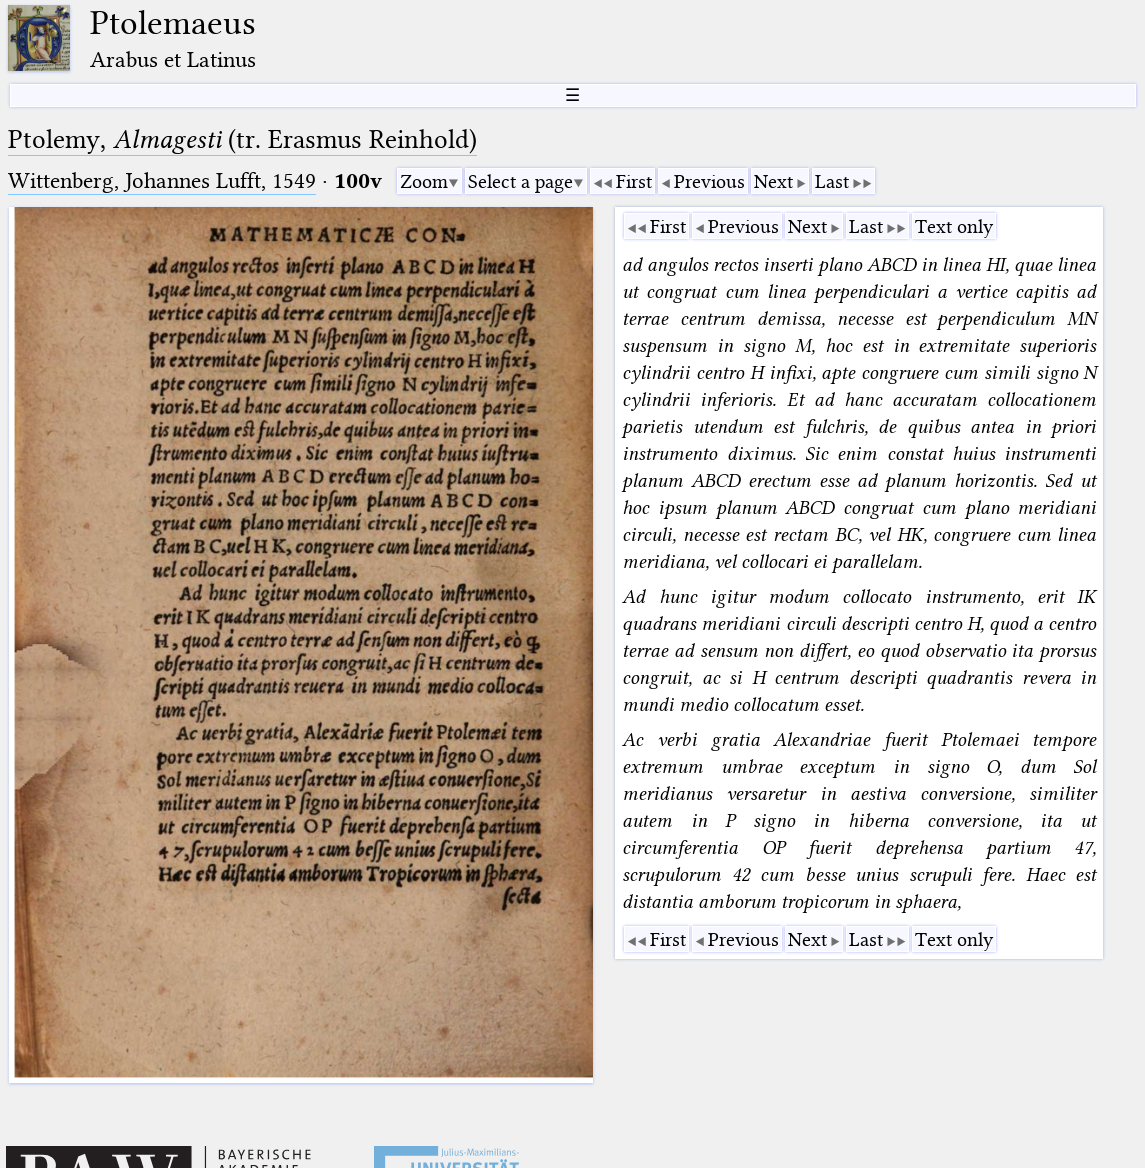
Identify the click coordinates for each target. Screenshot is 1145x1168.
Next (773, 181)
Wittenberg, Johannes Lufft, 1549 (162, 180)
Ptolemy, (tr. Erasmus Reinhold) (242, 139)
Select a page (520, 181)
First (634, 181)
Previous (709, 181)
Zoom (424, 181)
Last (832, 181)
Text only (954, 226)
